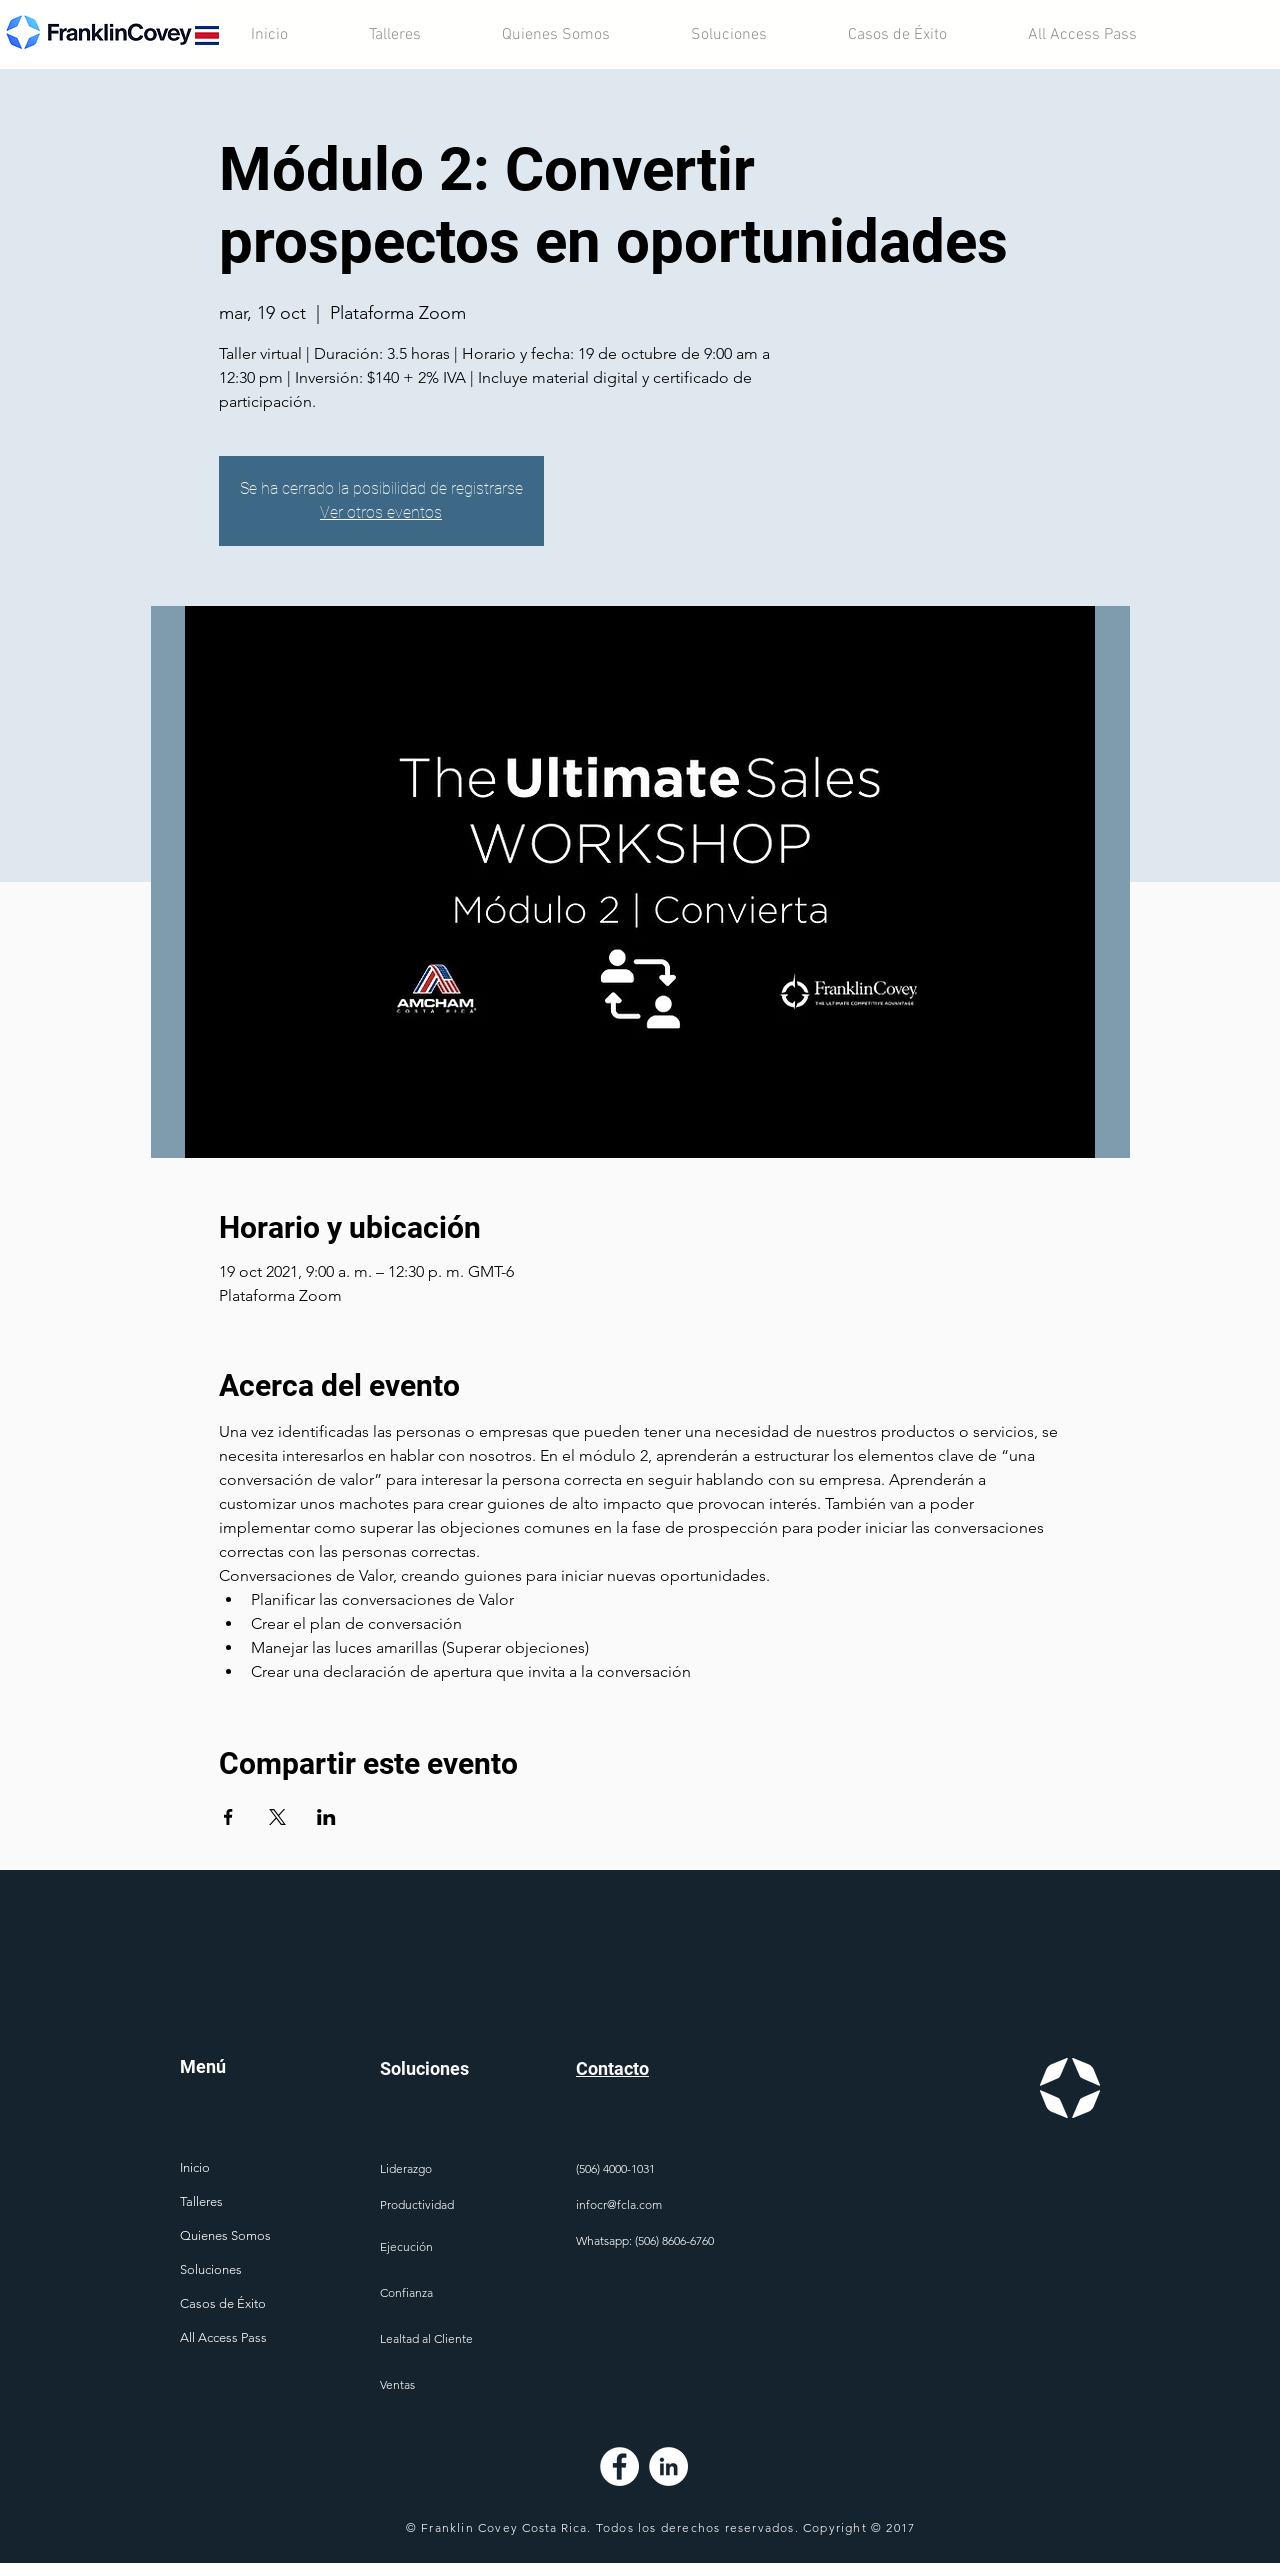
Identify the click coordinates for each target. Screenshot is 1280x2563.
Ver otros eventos (381, 512)
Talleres (201, 2201)
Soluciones (211, 2269)
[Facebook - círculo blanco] (619, 2466)
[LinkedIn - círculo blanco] (668, 2466)
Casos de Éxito (223, 2303)
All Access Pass (223, 2337)
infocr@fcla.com (619, 2204)
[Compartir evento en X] (277, 1817)
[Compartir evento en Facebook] (228, 1817)
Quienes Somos (225, 2235)
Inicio (195, 2167)
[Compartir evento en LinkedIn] (326, 1817)
